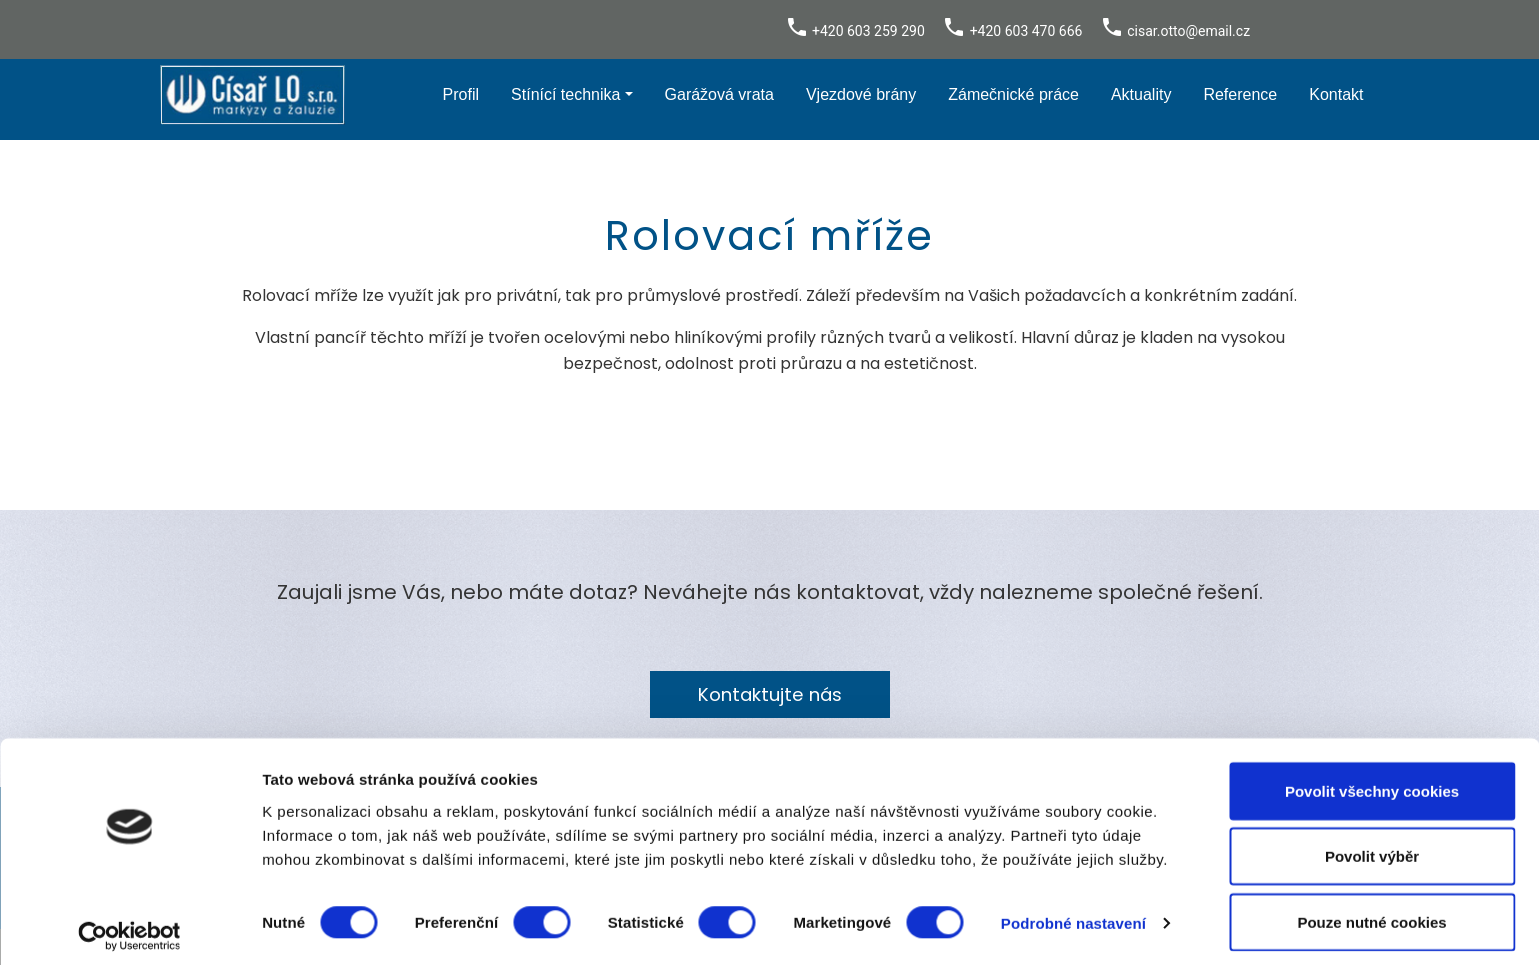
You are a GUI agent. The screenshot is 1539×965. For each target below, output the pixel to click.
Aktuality (1141, 94)
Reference (1240, 94)
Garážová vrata (719, 94)
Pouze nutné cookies (1371, 911)
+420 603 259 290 (868, 31)
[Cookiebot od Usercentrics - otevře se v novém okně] (129, 926)
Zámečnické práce (1013, 94)
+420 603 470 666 (1026, 31)
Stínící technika (565, 94)
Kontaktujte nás (770, 694)
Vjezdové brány (861, 94)
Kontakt (1336, 94)
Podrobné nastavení (1073, 913)
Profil (461, 94)
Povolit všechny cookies (1372, 780)
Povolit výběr (1372, 846)
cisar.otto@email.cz (1188, 31)
